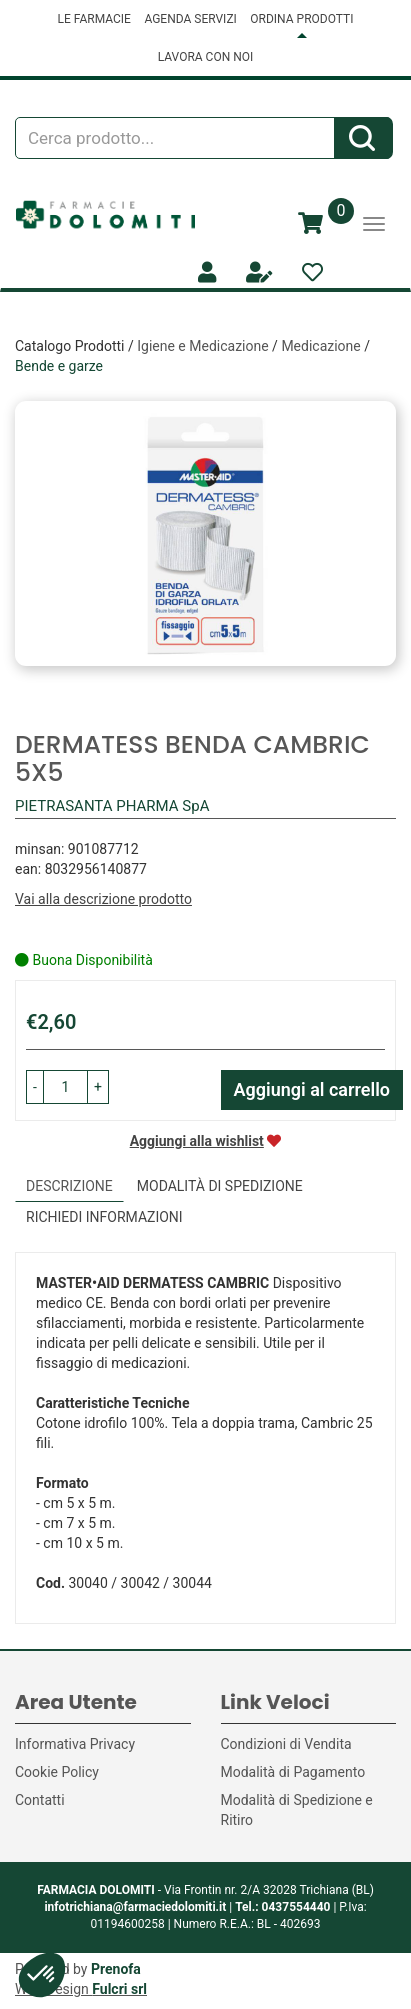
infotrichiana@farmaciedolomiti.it (135, 1907)
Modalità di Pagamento (293, 1772)
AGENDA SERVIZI (190, 19)
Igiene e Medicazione (202, 346)
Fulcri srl (119, 1989)
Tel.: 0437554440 (282, 1907)
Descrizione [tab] (69, 1186)
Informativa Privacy (75, 1744)
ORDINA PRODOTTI (301, 19)
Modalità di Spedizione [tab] (220, 1186)
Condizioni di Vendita (286, 1744)
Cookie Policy (57, 1772)
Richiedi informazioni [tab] (104, 1217)
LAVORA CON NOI (206, 57)
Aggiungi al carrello (312, 1089)
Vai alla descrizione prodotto (103, 899)
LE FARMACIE (94, 19)
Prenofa (116, 1969)
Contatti (40, 1800)
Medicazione (320, 346)
